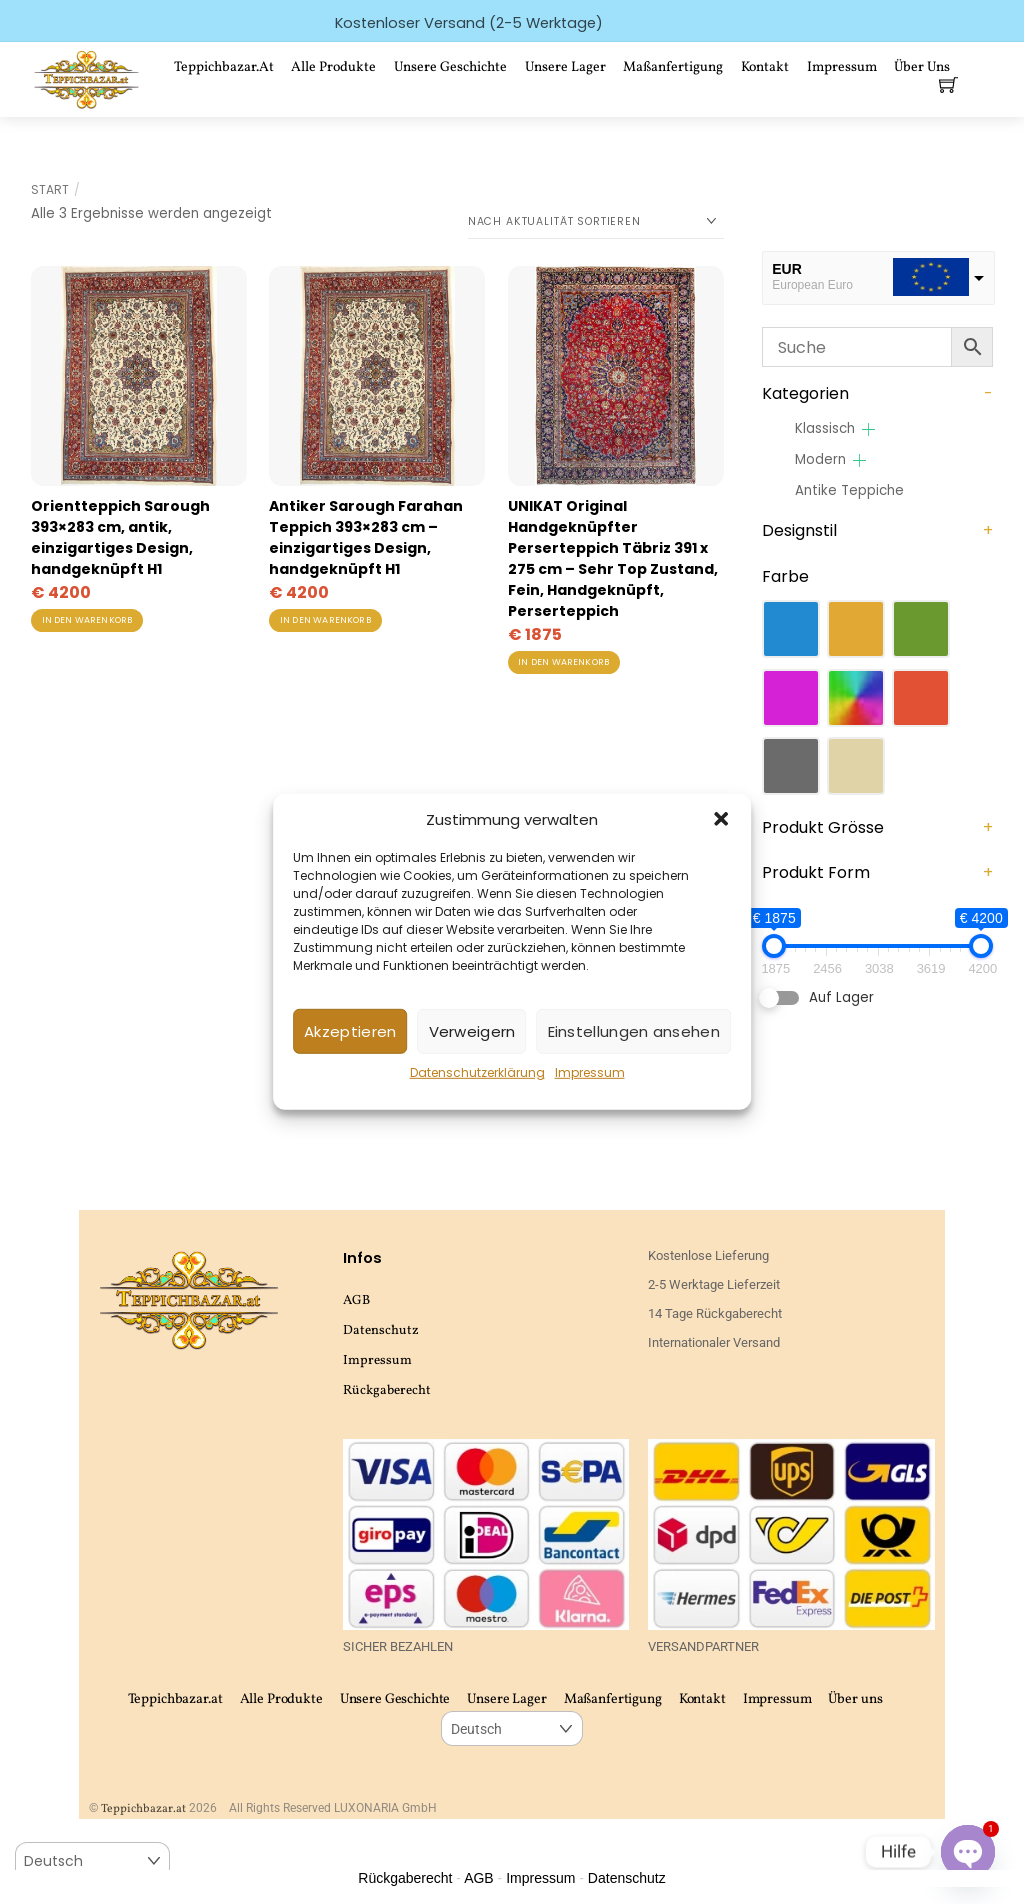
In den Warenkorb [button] (87, 620)
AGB (356, 1300)
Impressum (590, 1072)
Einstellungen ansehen (634, 1031)
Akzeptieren (350, 1031)
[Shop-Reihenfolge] (596, 222)
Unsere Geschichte (450, 67)
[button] (721, 819)
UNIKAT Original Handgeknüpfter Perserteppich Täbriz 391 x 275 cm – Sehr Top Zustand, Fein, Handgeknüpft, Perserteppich (613, 558)
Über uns (855, 1699)
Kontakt (765, 67)
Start (50, 189)
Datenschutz (381, 1330)
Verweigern (472, 1031)
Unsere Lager (565, 67)
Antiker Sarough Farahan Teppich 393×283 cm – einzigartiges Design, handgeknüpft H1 (366, 537)
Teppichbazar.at (224, 67)
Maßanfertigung (673, 67)
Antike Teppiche (849, 490)
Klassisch (825, 428)
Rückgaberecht (387, 1390)
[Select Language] (511, 1728)
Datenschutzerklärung (477, 1072)
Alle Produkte (333, 67)
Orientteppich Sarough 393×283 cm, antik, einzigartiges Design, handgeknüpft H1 (120, 537)
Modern (820, 459)
